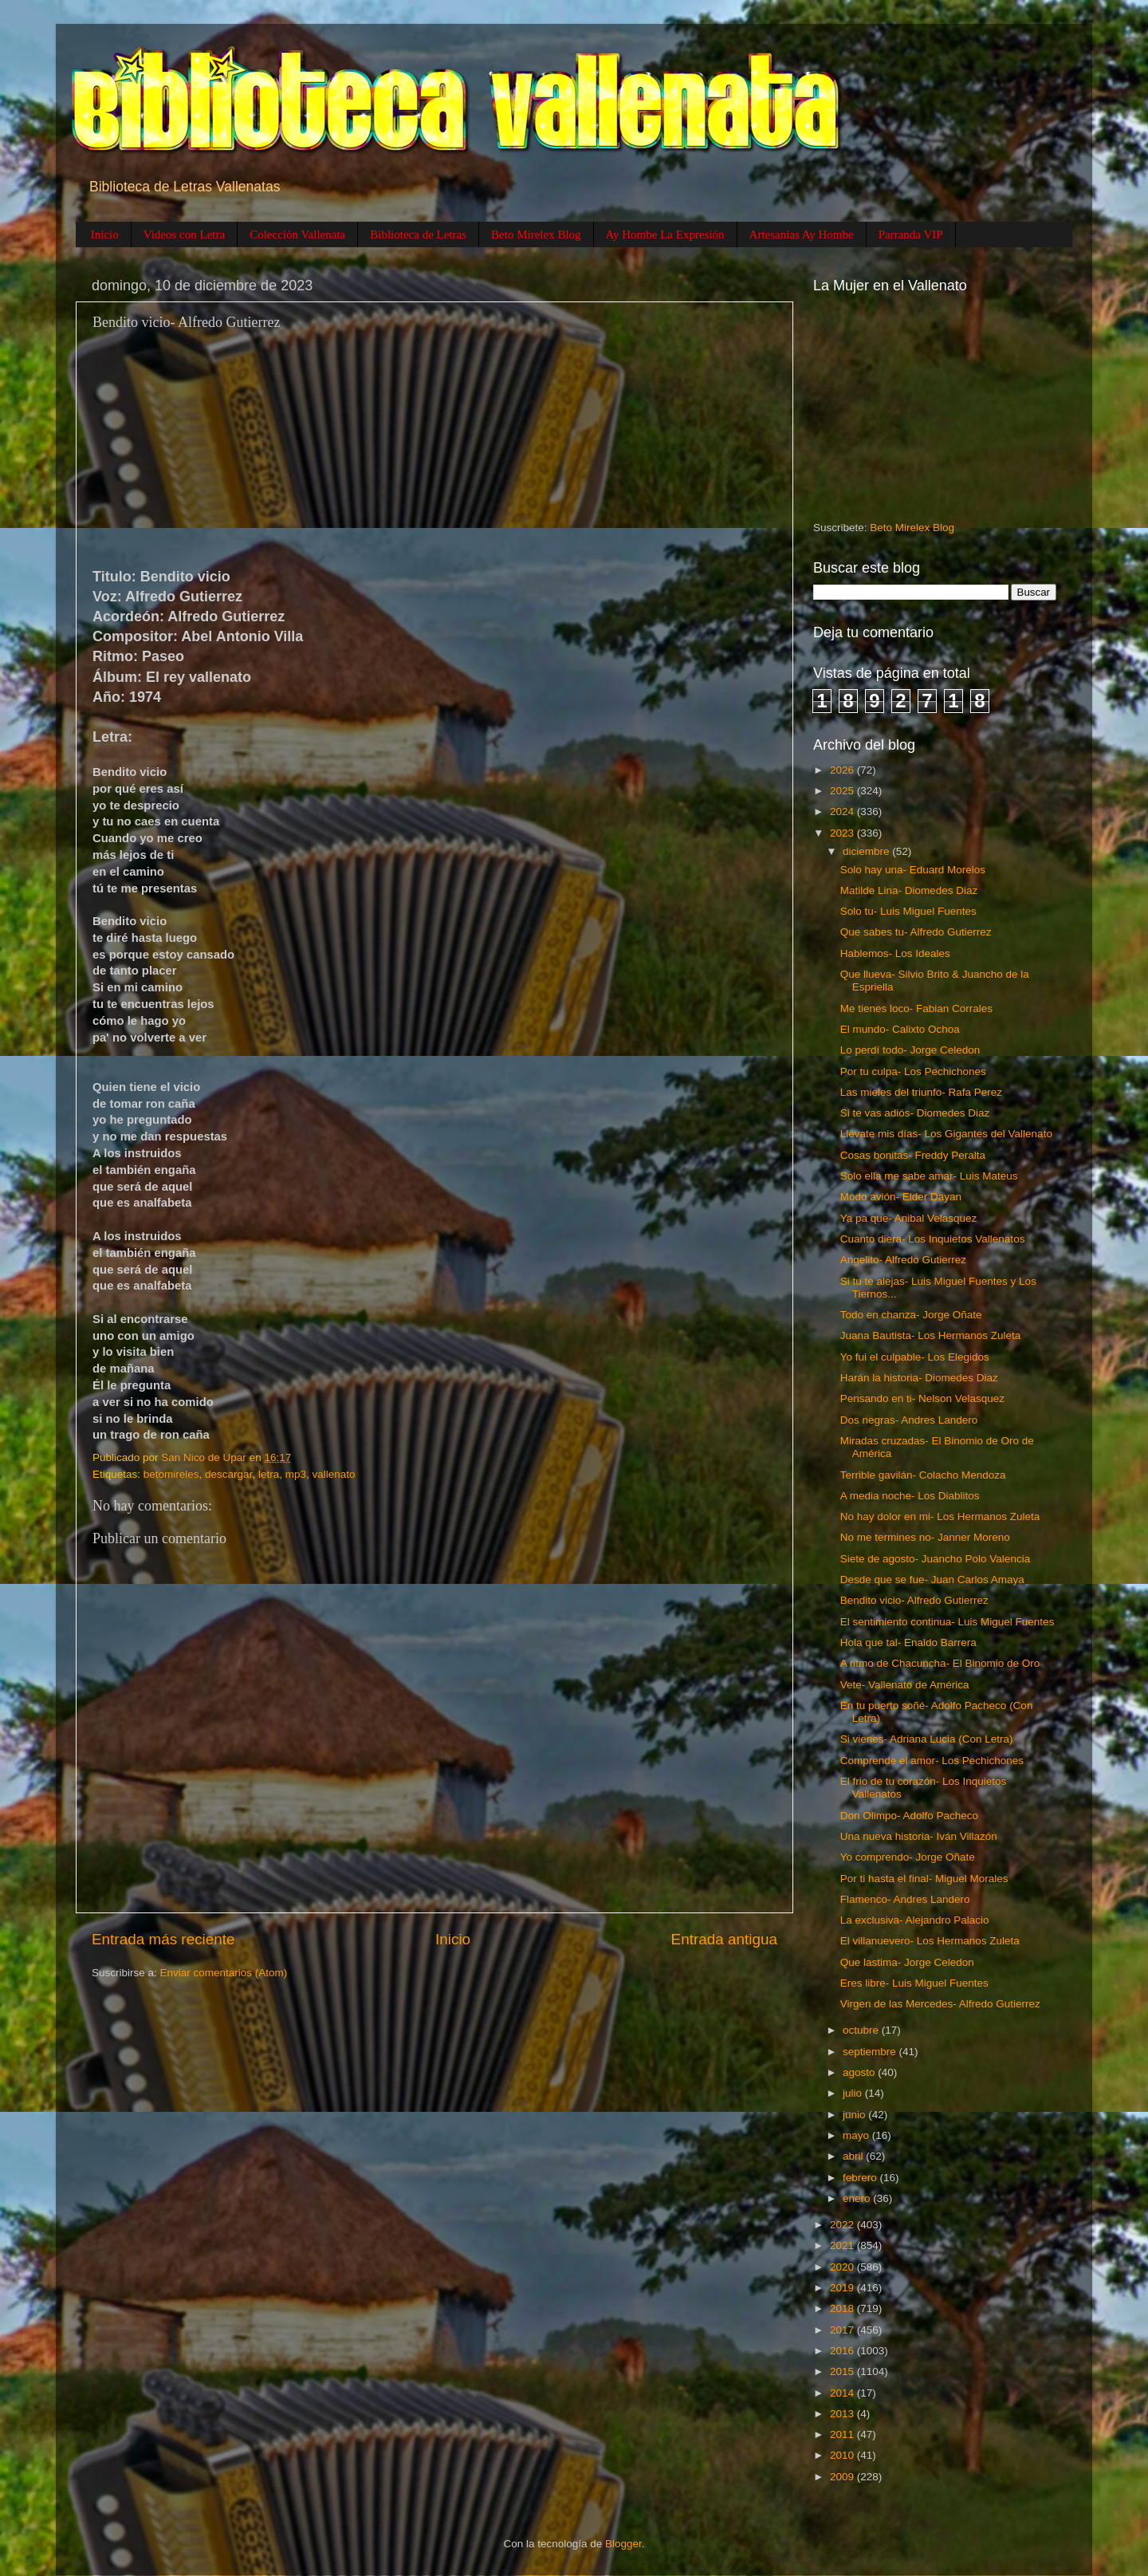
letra (268, 1474)
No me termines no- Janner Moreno (925, 1537)
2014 (843, 2393)
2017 (843, 2330)
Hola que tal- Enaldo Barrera (908, 1642)
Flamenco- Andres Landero (905, 1899)
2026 (843, 770)
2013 (843, 2414)
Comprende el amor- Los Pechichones (932, 1761)
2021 (843, 2245)
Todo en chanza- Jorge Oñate (911, 1315)
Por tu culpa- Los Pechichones (913, 1071)
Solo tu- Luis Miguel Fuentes (908, 911)
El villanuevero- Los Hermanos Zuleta (930, 1941)
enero (858, 2198)
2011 (843, 2434)
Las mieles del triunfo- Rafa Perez (921, 1092)
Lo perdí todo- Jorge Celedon (910, 1050)
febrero (861, 2178)
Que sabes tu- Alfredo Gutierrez (916, 932)
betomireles (171, 1474)
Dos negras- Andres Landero (909, 1420)
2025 (843, 791)
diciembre (867, 851)
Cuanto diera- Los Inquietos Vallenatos (932, 1239)
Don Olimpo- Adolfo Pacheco (909, 1816)
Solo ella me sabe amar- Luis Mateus (929, 1176)
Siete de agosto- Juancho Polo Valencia (935, 1559)
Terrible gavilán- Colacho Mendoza (923, 1475)
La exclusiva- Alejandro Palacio (914, 1920)
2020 (843, 2267)
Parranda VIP (911, 234)
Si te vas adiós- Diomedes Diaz (915, 1113)
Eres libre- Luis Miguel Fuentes (914, 1983)
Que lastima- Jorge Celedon (907, 1962)
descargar (228, 1474)
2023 (843, 833)
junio (855, 2115)
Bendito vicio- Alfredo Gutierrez (914, 1600)
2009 (843, 2477)
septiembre (871, 2052)
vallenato (333, 1474)
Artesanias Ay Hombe (801, 234)
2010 (843, 2455)
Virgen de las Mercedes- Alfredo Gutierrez (940, 2004)
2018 (843, 2308)
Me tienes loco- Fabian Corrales (916, 1008)
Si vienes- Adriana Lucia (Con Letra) (926, 1739)
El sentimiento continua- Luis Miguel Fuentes (947, 1622)
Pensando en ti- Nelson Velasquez (922, 1398)
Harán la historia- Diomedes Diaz (919, 1378)
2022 (843, 2225)
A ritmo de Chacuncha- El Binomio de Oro (940, 1663)
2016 (843, 2351)
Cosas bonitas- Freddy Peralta (912, 1155)
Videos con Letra (184, 234)
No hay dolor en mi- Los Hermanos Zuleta (940, 1516)
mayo (857, 2135)
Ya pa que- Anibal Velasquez (908, 1218)
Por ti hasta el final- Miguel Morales (924, 1879)
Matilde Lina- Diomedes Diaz (909, 890)
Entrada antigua (724, 1939)
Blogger (623, 2544)
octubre (862, 2030)
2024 (843, 811)
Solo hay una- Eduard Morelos (912, 870)
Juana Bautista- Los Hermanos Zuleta (930, 1335)
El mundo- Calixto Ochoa (900, 1029)
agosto (860, 2072)
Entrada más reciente (163, 1939)
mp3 (295, 1474)
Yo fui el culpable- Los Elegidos (914, 1357)
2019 (843, 2288)
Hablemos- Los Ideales (895, 953)
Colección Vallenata (297, 234)
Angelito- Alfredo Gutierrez (903, 1260)
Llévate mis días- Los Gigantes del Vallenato (946, 1134)
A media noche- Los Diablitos (910, 1496)
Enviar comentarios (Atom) (224, 1973)
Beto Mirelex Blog (536, 234)
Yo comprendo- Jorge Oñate (907, 1857)
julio (854, 2093)
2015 (843, 2371)
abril (854, 2156)
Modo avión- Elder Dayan (900, 1197)
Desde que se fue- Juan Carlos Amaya (932, 1579)
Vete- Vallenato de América (904, 1685)
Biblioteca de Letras (418, 234)
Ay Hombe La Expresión (665, 234)
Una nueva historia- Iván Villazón (918, 1836)
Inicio (105, 234)
